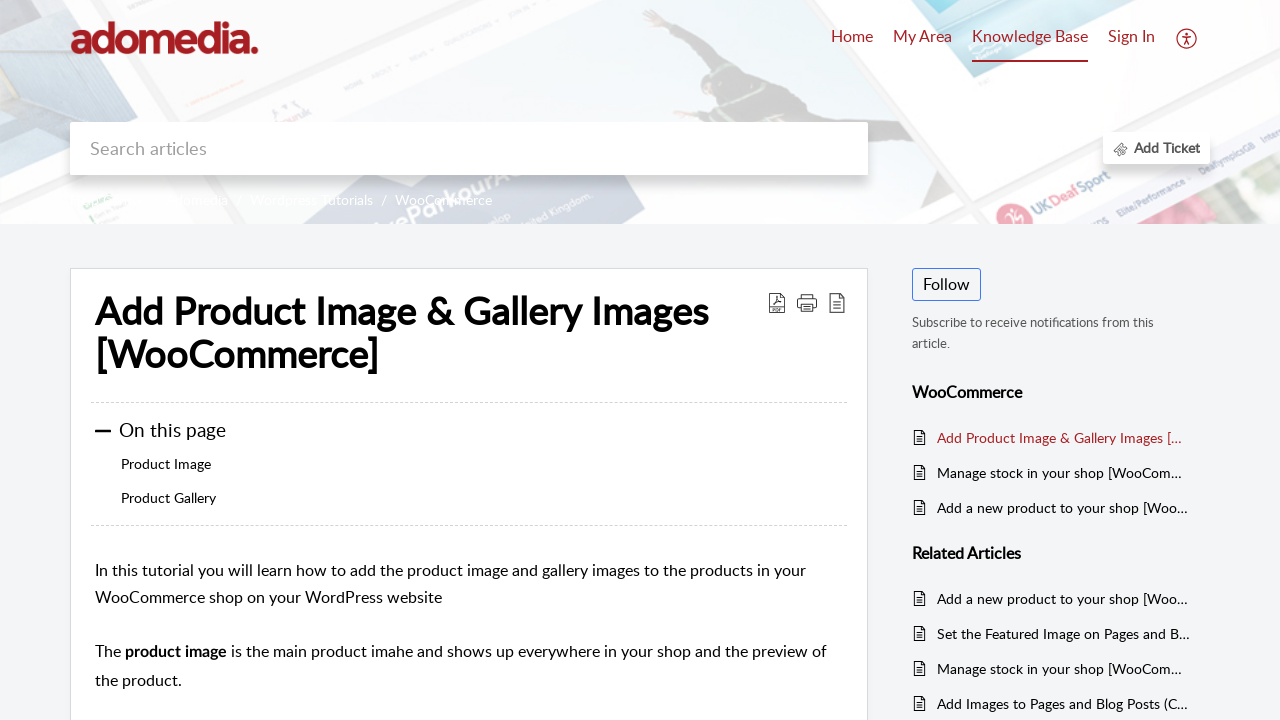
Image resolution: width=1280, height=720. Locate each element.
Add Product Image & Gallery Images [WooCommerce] (1063, 437)
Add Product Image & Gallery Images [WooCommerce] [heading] (401, 333)
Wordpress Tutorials (311, 199)
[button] (1187, 38)
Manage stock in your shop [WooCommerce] (1063, 472)
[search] (469, 148)
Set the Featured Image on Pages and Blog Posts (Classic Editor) (1063, 633)
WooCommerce (443, 199)
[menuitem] (1131, 38)
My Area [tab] (922, 36)
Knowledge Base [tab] (1030, 36)
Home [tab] (852, 36)
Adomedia (197, 199)
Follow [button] (946, 284)
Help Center (107, 199)
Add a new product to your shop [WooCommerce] (1063, 507)
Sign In (1131, 36)
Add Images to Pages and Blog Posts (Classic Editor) (1063, 703)
